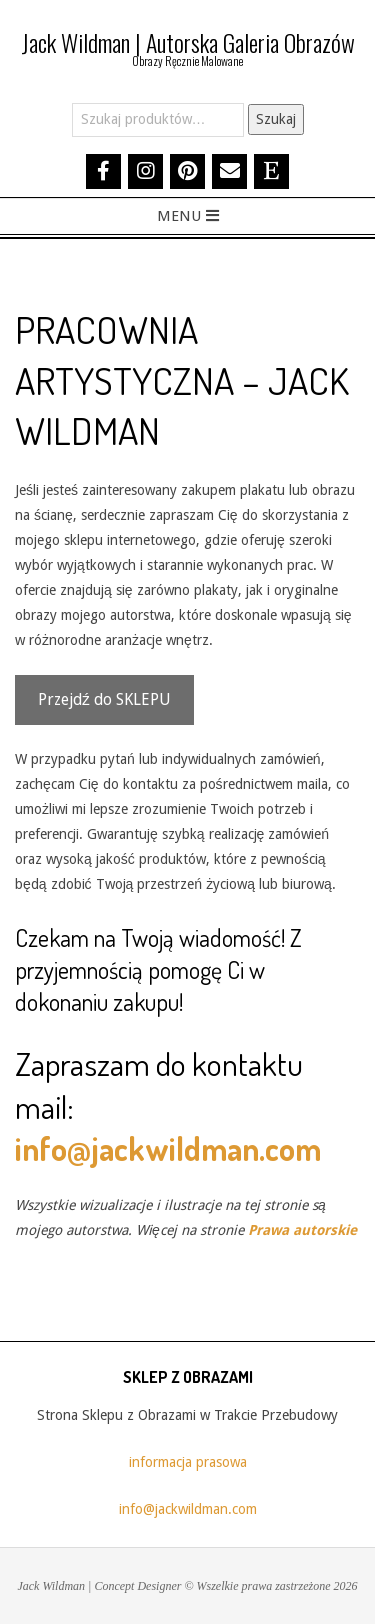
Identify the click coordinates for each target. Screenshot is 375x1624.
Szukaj (276, 119)
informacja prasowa (188, 1462)
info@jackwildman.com (168, 1148)
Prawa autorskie (302, 1230)
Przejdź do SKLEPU (104, 699)
